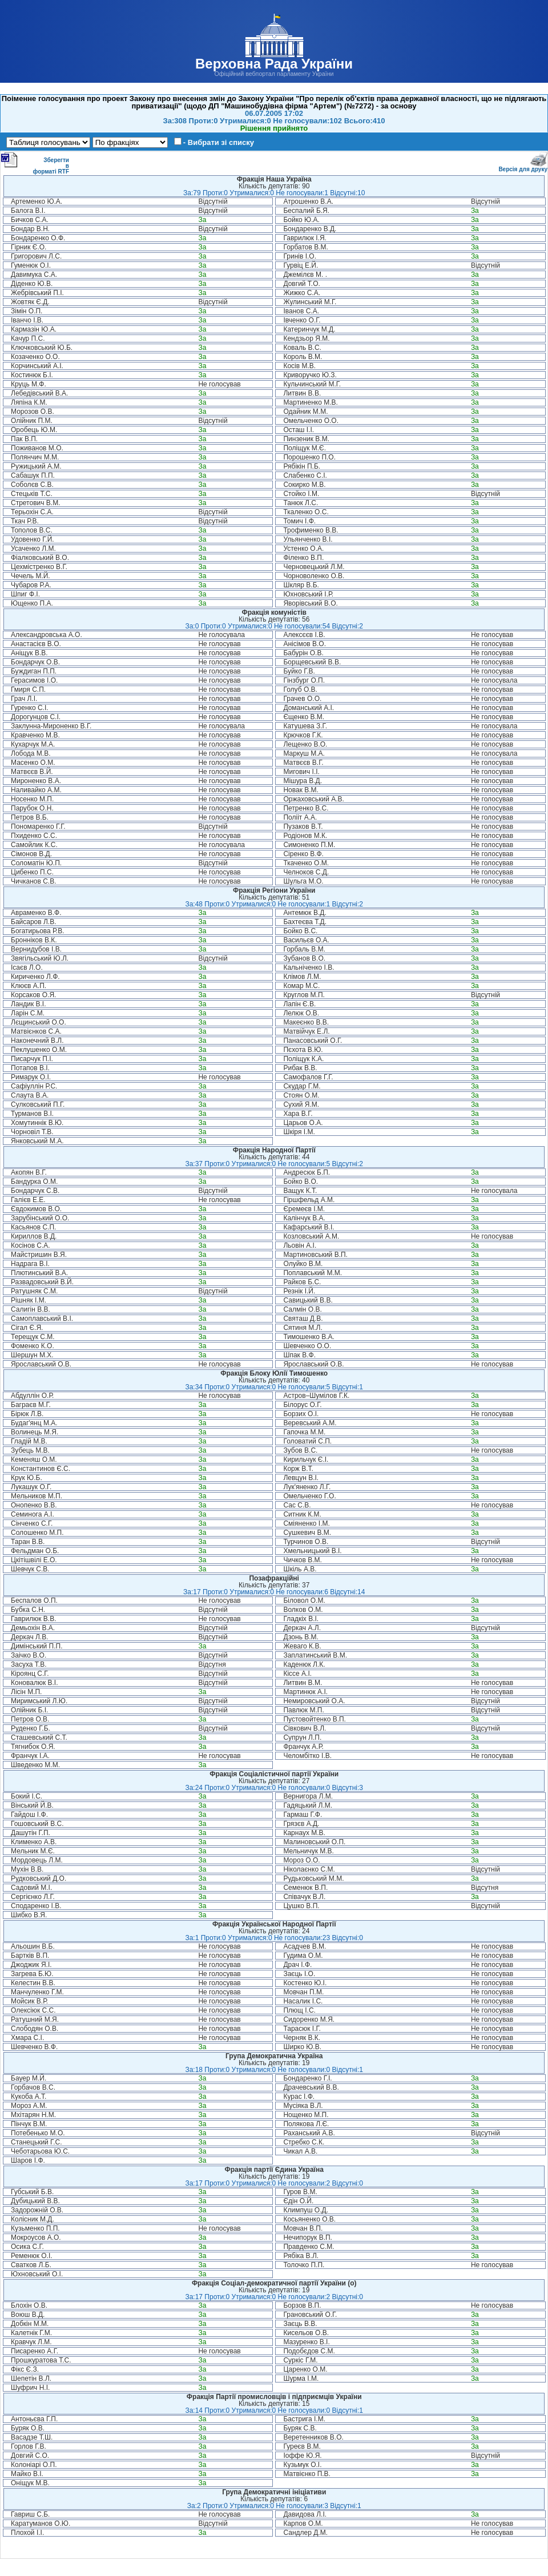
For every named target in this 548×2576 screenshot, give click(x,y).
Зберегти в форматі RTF (35, 163)
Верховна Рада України (274, 63)
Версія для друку (522, 167)
